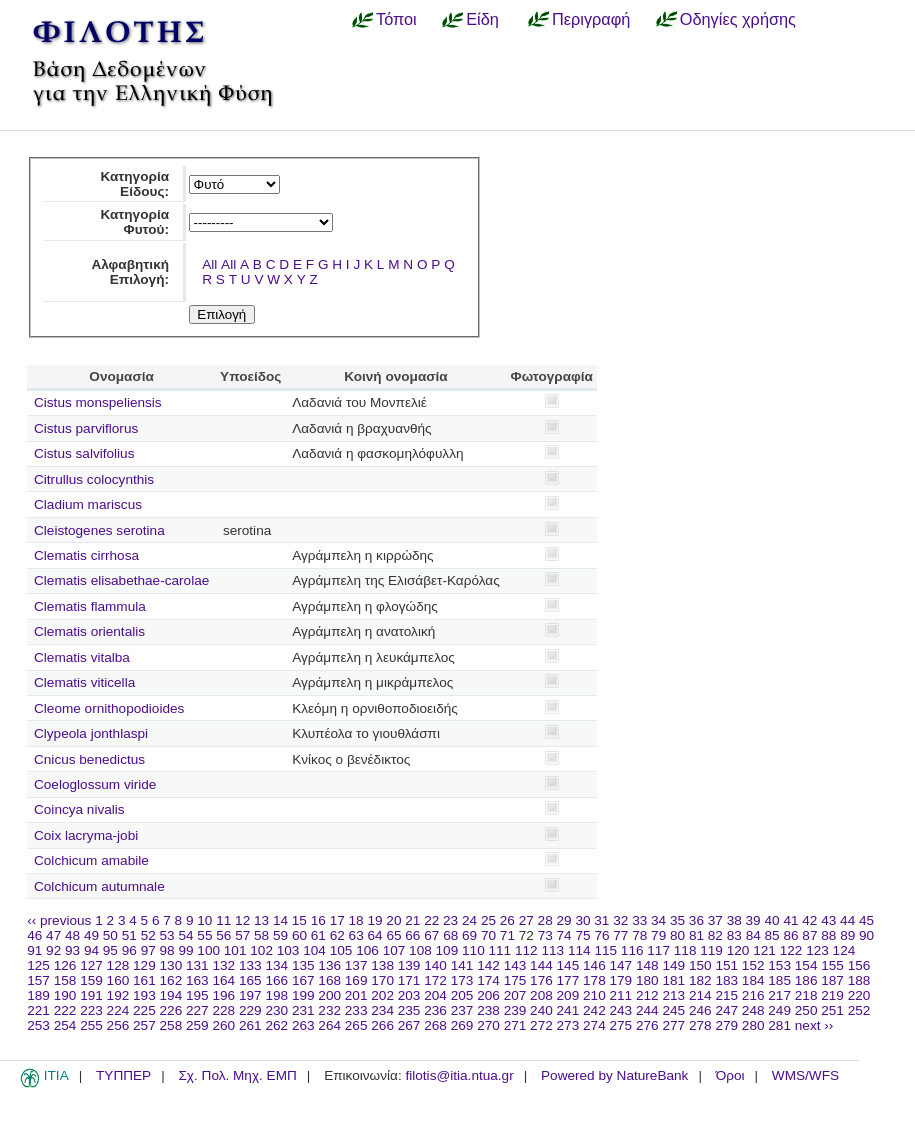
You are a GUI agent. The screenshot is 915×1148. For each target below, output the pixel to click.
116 (632, 950)
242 (594, 1010)
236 (435, 1010)
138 (382, 965)
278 (700, 1025)
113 (552, 950)
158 (65, 980)
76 (601, 935)
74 (564, 935)
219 (832, 995)
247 (726, 1010)
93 (72, 950)
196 (223, 995)
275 (621, 1025)
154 (806, 965)
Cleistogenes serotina (99, 530)
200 (329, 995)
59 (280, 935)
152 (753, 965)
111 (500, 950)
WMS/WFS (805, 1075)
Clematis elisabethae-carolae (121, 580)
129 (144, 965)
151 (726, 965)
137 (356, 965)
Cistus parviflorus (86, 428)
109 (447, 950)
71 (507, 935)
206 (488, 995)
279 (726, 1025)
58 (261, 935)
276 (647, 1025)
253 (38, 1025)
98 (167, 950)
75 (582, 935)
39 (753, 920)
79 (658, 935)
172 (435, 980)
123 (817, 950)
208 (541, 995)
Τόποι (396, 19)
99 (185, 950)
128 (118, 965)
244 (647, 1010)
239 (515, 1010)
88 (828, 935)
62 (337, 935)
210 (594, 995)
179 (621, 980)
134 (276, 965)
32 (620, 920)
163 (197, 980)
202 (382, 995)
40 (771, 920)
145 (568, 965)
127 (91, 965)
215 (726, 995)
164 (223, 980)
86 (790, 935)
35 (677, 920)
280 (753, 1025)
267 (409, 1025)
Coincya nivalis (79, 809)
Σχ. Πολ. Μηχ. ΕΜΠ (237, 1075)
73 (545, 935)
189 (38, 995)
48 (72, 935)
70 (488, 935)
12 (242, 920)
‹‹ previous (59, 920)
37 (715, 920)
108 (420, 950)
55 (204, 935)
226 (171, 1010)
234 (382, 1010)
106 (367, 950)
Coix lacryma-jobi (86, 835)
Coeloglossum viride (95, 784)
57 (242, 935)
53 (167, 935)
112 (526, 950)
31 (601, 920)
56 (223, 935)
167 (303, 980)
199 (303, 995)
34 (658, 920)
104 (314, 950)
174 (488, 980)
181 (673, 980)
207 (515, 995)
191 (91, 995)
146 (594, 965)
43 (828, 920)
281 (779, 1025)
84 (753, 935)
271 (515, 1025)
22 (431, 920)
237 (462, 1010)
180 (647, 980)
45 (866, 920)
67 (431, 935)
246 (700, 1010)
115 (605, 950)
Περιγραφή (591, 19)
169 (356, 980)
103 (288, 950)
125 (38, 965)
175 (515, 980)
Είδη (482, 19)
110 (473, 950)
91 (34, 950)
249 (779, 1010)
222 (65, 1010)
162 (171, 980)
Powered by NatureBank (614, 1075)
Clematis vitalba (82, 657)
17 (337, 920)
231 (303, 1010)
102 (261, 950)
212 (647, 995)
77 (620, 935)
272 (541, 1025)
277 (673, 1025)
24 (469, 920)
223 (91, 1010)
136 (329, 965)
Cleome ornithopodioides (109, 708)
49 (91, 935)
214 (700, 995)
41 (790, 920)
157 (38, 980)
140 (435, 965)
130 (171, 965)
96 (129, 950)
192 (118, 995)
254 (65, 1025)
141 (462, 965)
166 (276, 980)
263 (303, 1025)
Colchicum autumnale (99, 886)
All (209, 264)
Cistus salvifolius (84, 453)
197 (250, 995)
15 (299, 920)
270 (488, 1025)
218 (806, 995)
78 (639, 935)
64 (375, 935)
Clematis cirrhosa (86, 555)
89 (847, 935)
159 (91, 980)
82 (715, 935)
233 (356, 1010)
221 (38, 1010)
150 (700, 965)
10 (204, 920)
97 (148, 950)
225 (144, 1010)
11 (223, 920)
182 (700, 980)
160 (118, 980)
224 (118, 1010)
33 (639, 920)
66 (412, 935)
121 (764, 950)
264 (329, 1025)
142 (488, 965)
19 (374, 920)
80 (677, 935)
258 (171, 1025)
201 (356, 995)
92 (53, 950)
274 (594, 1025)
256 (118, 1025)
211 (621, 995)
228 (223, 1010)
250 (806, 1010)
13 (261, 920)
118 (685, 950)
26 (507, 920)
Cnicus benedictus (89, 759)
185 (779, 980)
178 (594, 980)
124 (844, 950)
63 (356, 935)
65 (393, 935)
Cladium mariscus (88, 504)
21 (412, 920)
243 (621, 1010)
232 (329, 1010)
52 (148, 935)
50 (110, 935)
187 (832, 980)
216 (753, 995)
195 (197, 995)
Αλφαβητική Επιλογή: (130, 272)
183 (726, 980)
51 (129, 935)
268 (435, 1025)
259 (197, 1025)
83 (734, 935)
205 (462, 995)
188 (859, 980)
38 (734, 920)
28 (545, 920)
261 (250, 1025)
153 (779, 965)
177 (568, 980)
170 (382, 980)
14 (280, 920)
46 (34, 935)
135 (303, 965)
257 (144, 1025)
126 (65, 965)
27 (526, 920)
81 (696, 935)
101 (235, 950)
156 (859, 965)
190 (65, 995)
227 (197, 1010)
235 (409, 1010)
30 (582, 920)
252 (859, 1010)
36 (696, 920)
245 (673, 1010)
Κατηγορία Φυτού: (134, 222)
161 (144, 980)
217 (779, 995)
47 (53, 935)
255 (91, 1025)
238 (488, 1010)
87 (809, 935)
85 (772, 935)
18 (356, 920)
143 (515, 965)
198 (276, 995)
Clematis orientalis (89, 631)
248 (753, 1010)
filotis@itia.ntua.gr (459, 1075)
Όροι (730, 1075)
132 (223, 965)
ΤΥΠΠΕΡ (123, 1075)
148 (647, 965)
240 (541, 1010)
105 (341, 950)
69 (469, 935)
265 (356, 1025)
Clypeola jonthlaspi (91, 733)
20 (393, 920)
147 (621, 965)
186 (806, 980)
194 (171, 995)
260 (223, 1025)
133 (250, 965)
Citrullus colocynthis (94, 479)
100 (208, 950)
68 (450, 935)
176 (541, 980)
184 (753, 980)
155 (832, 965)
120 (738, 950)
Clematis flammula (90, 606)
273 (568, 1025)
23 (450, 920)
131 (197, 965)
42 (809, 920)
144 (541, 965)
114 (579, 950)
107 (394, 950)
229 (250, 1010)
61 (318, 935)
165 (250, 980)
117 (658, 950)
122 (791, 950)
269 (462, 1025)
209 (568, 995)
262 (276, 1025)
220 (859, 995)
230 (276, 1010)
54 (185, 935)
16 (318, 920)
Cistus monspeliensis (98, 402)
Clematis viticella (84, 682)
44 (847, 920)
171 (409, 980)
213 (673, 995)
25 (488, 920)
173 (462, 980)
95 (110, 950)
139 (409, 965)
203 (409, 995)
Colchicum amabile (91, 860)
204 (435, 995)
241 (568, 1010)
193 (144, 995)
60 (299, 935)
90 (866, 935)
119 (711, 950)
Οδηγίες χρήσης (738, 19)
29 (564, 920)
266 (382, 1025)
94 (91, 950)
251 (832, 1010)
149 (673, 965)
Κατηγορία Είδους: (134, 184)
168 (329, 980)
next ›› (814, 1025)
